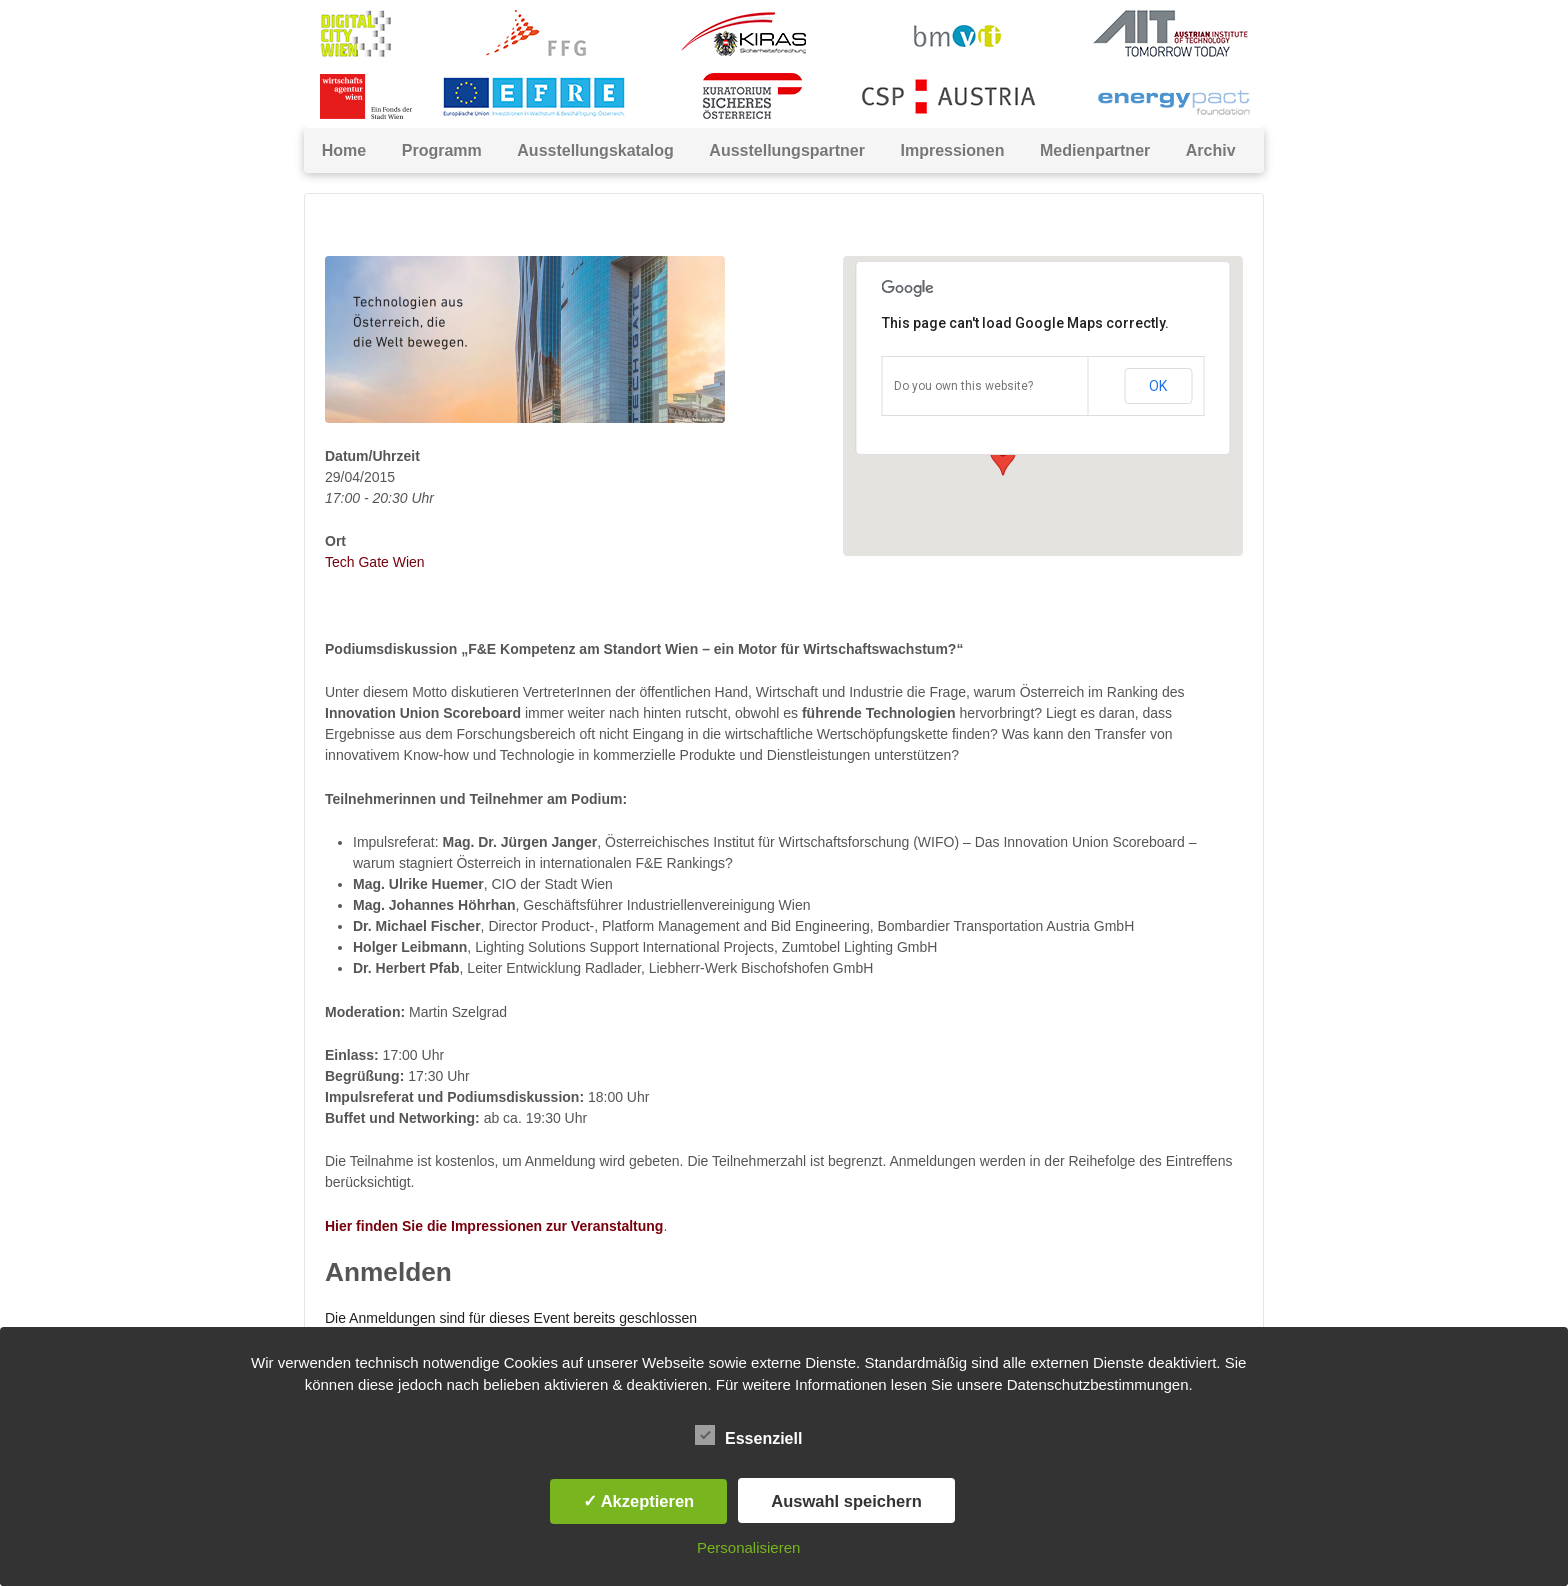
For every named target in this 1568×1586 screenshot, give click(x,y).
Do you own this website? (963, 386)
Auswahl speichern (846, 1501)
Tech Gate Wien (375, 562)
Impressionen (952, 150)
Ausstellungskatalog (595, 150)
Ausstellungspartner (787, 150)
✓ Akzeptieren (639, 1501)
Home (344, 150)
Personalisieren (748, 1547)
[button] (1003, 457)
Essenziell (748, 1435)
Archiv (1211, 150)
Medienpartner (1095, 150)
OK (1158, 386)
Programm (442, 150)
